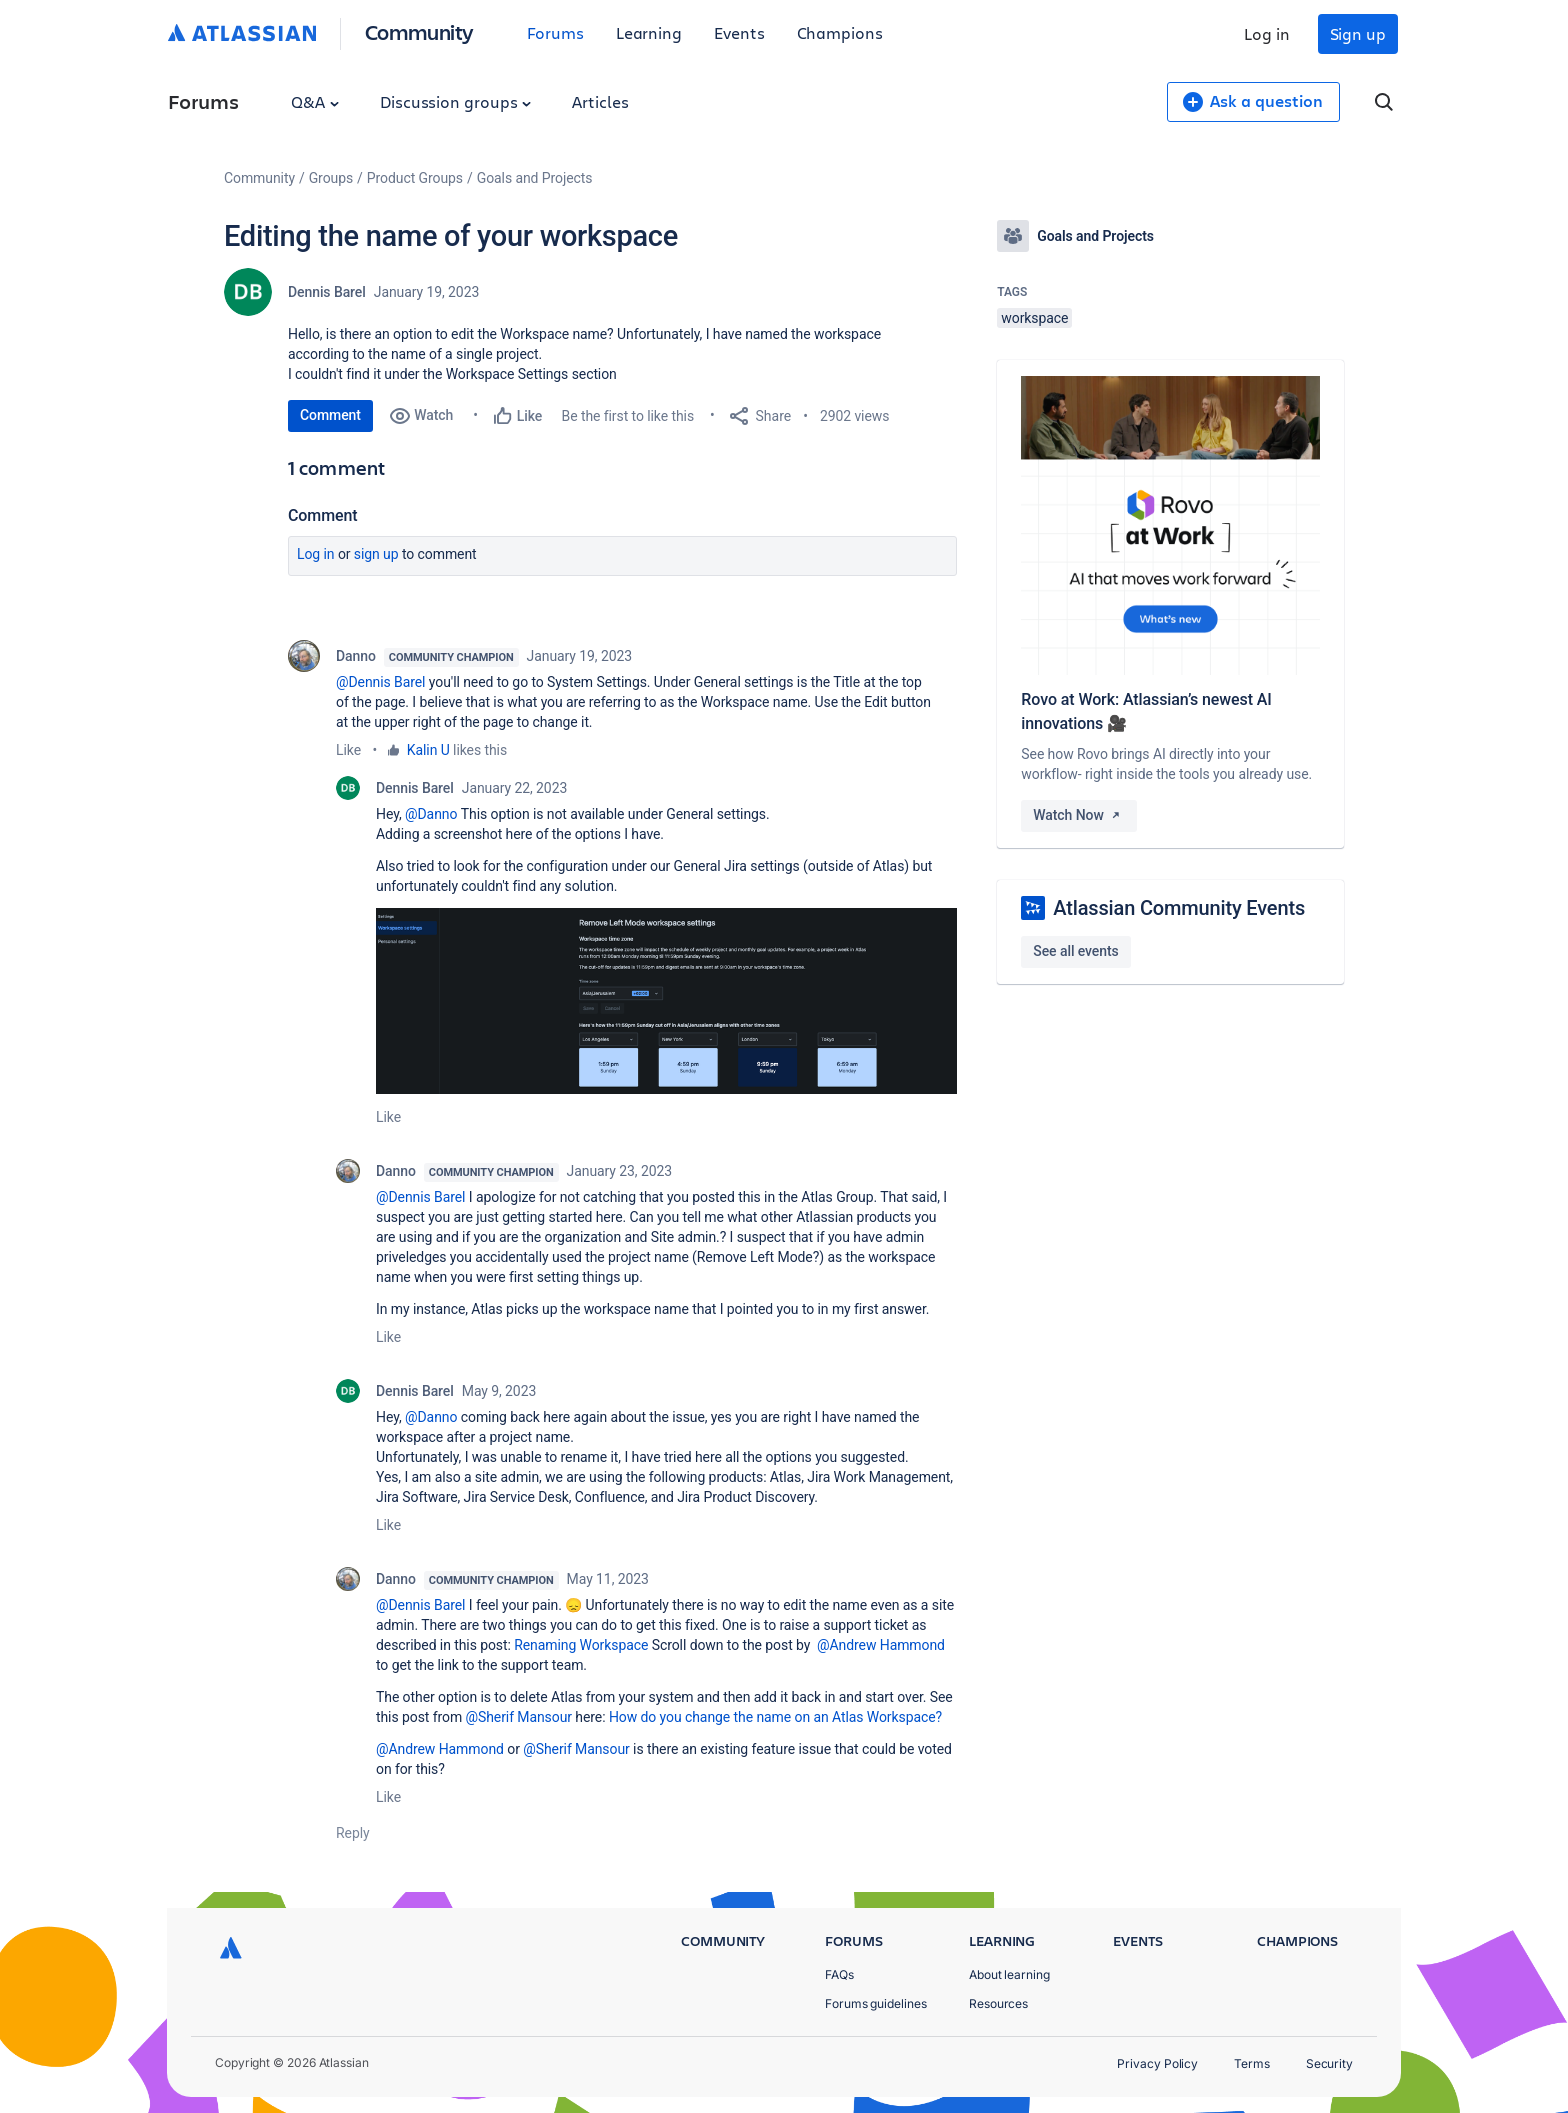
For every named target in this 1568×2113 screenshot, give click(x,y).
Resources (998, 2003)
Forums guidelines (876, 2003)
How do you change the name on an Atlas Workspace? (775, 1717)
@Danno (431, 814)
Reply (353, 1833)
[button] (666, 1001)
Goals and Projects (535, 178)
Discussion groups (456, 101)
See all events (1075, 951)
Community (419, 31)
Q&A (315, 101)
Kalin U (428, 750)
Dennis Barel (327, 292)
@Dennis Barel (380, 682)
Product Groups (415, 178)
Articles (600, 101)
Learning (649, 32)
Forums (555, 32)
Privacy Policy (1157, 2063)
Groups (331, 178)
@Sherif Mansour (518, 1717)
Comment (330, 415)
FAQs (839, 1974)
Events (739, 32)
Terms (1252, 2063)
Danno (356, 656)
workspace (1034, 318)
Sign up (1358, 33)
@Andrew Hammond (881, 1645)
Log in (1267, 33)
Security (1329, 2063)
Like (348, 750)
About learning (1009, 1974)
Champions (840, 32)
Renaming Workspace (581, 1645)
